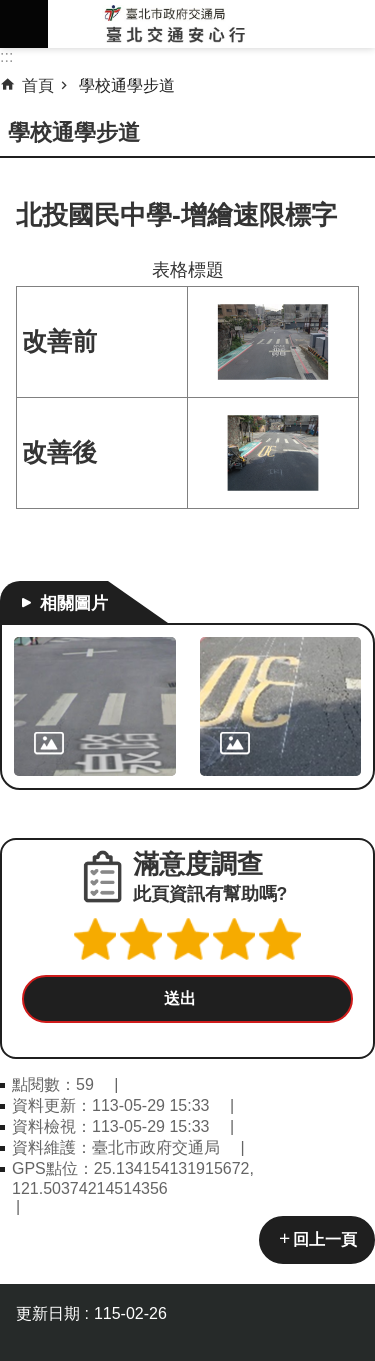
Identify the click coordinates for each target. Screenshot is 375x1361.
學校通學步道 (127, 85)
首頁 (38, 85)
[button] (187, 999)
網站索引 (24, 24)
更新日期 (48, 1313)
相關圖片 (74, 603)
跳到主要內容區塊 (10, 10)
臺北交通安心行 (211, 24)
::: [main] (6, 56)
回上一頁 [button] (325, 1239)
